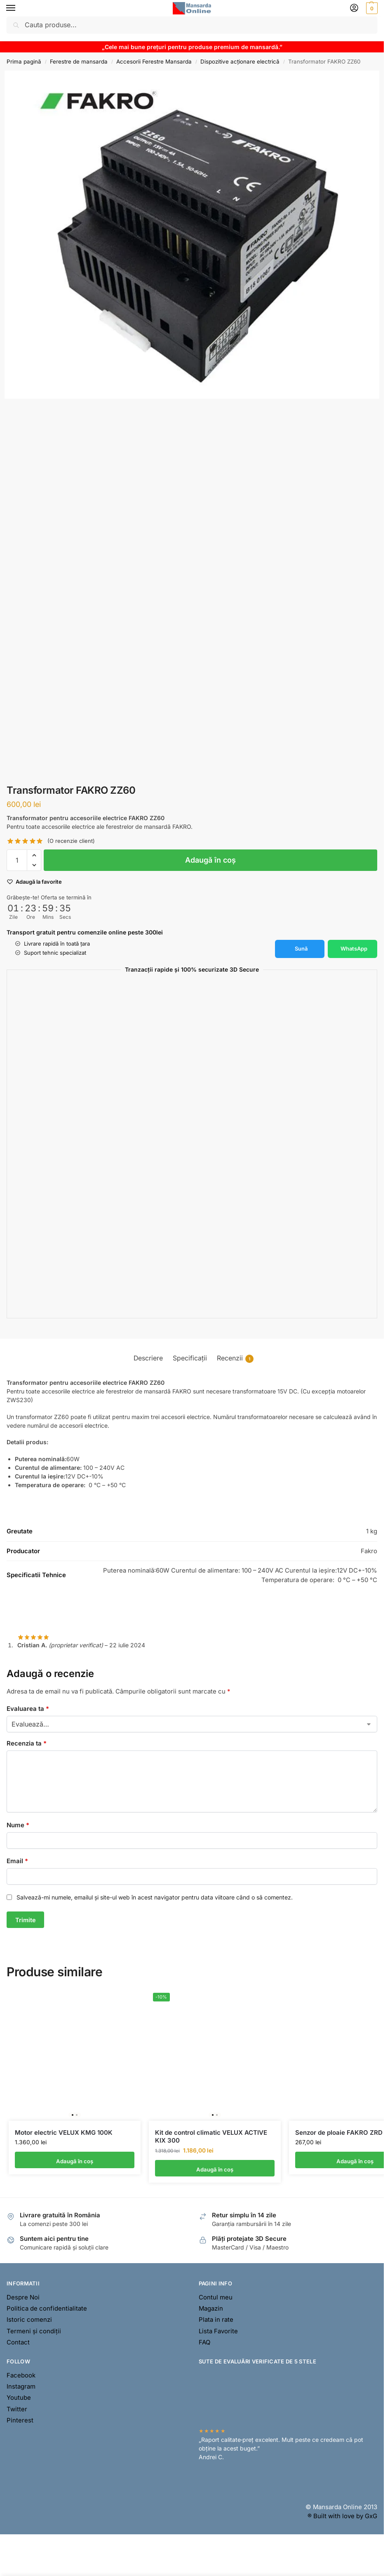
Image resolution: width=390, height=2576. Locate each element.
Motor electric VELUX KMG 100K (64, 2133)
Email (17, 1861)
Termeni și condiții (34, 2331)
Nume (18, 1825)
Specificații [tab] (190, 1358)
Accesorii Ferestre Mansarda (154, 61)
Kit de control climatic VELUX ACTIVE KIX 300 (211, 2137)
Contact (18, 2343)
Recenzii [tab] (235, 1358)
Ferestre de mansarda (79, 61)
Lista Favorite (218, 2331)
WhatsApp (354, 948)
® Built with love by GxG (342, 2517)
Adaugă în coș (210, 860)
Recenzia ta (27, 1743)
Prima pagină (24, 61)
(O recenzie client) (71, 841)
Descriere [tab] (148, 1358)
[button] (371, 8)
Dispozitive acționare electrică (240, 61)
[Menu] (18, 8)
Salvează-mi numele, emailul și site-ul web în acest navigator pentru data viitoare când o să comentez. (154, 1897)
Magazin (211, 2309)
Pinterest (20, 2421)
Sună (301, 948)
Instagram (21, 2387)
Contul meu (216, 2298)
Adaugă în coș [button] (74, 2160)
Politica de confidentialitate (47, 2309)
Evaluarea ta (28, 1709)
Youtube (19, 2398)
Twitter (17, 2409)
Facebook (21, 2376)
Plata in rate (216, 2320)
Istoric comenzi (29, 2320)
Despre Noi (23, 2298)
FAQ (204, 2343)
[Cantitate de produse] (17, 860)
